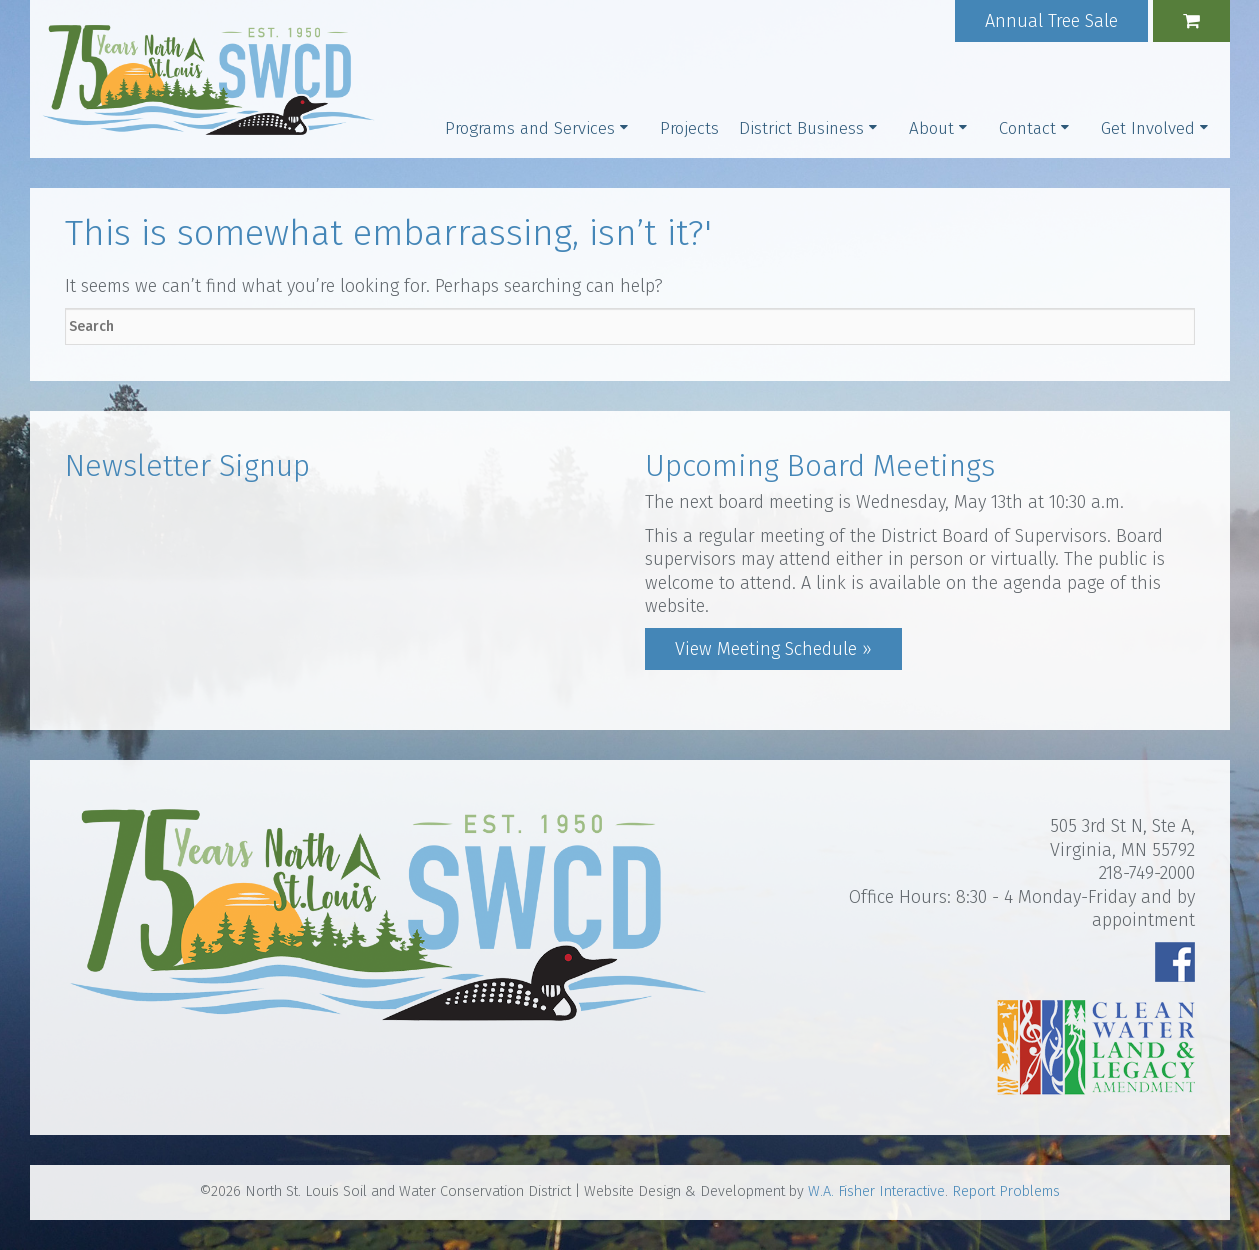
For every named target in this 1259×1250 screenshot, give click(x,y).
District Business (801, 128)
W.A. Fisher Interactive (876, 1191)
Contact (1027, 128)
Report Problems (1006, 1191)
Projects (689, 128)
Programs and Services (530, 128)
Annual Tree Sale (1051, 21)
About (931, 128)
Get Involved (1148, 128)
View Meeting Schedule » (773, 649)
